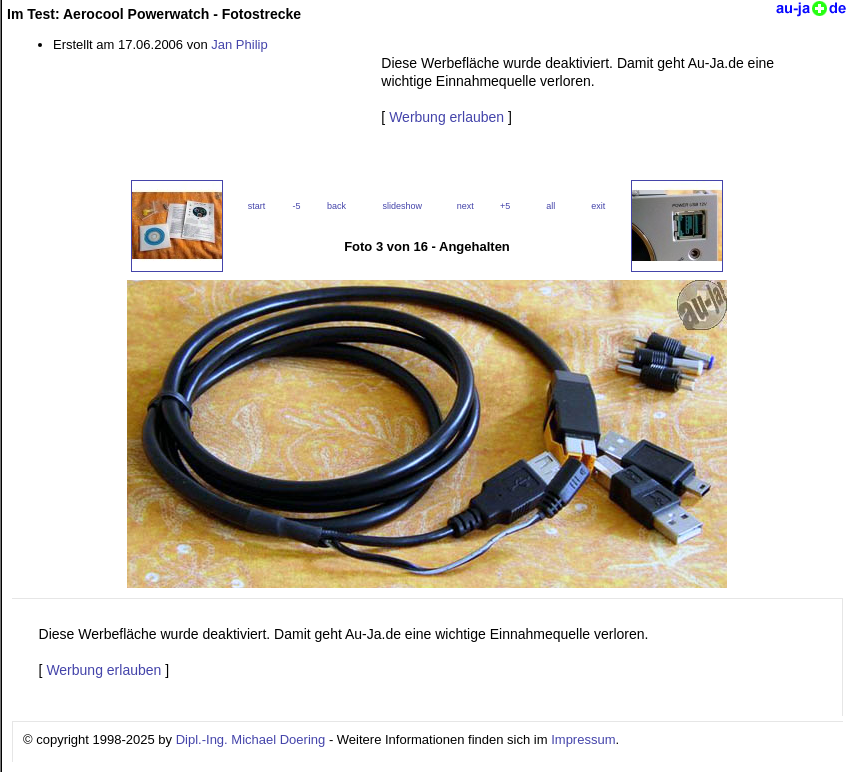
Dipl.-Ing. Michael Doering (251, 739)
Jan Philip (239, 44)
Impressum (583, 739)
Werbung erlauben (446, 117)
